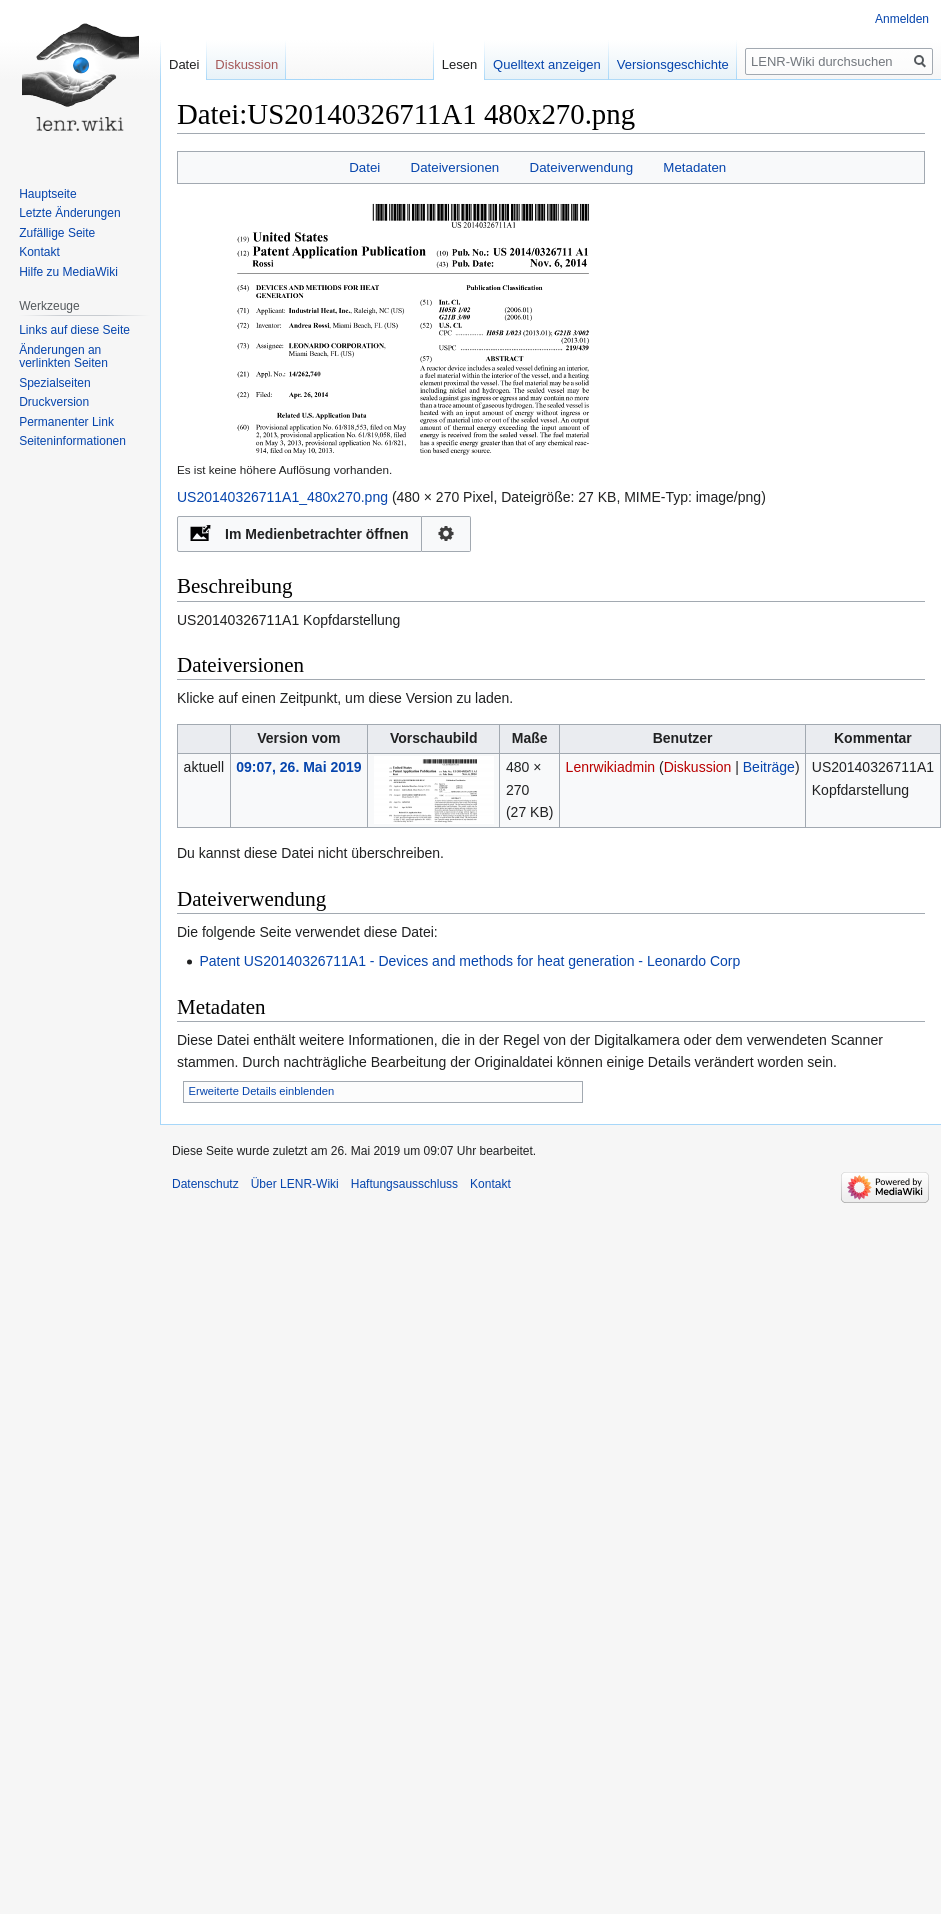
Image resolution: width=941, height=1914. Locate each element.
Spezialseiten (54, 383)
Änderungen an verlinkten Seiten (63, 357)
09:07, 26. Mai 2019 (298, 767)
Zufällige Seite (57, 233)
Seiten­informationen (72, 441)
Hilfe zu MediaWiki (68, 272)
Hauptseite (47, 194)
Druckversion (54, 402)
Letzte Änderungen (69, 213)
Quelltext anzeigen (534, 64)
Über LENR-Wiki (295, 1184)
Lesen (446, 64)
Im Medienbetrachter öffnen (317, 534)
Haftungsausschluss (404, 1184)
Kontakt (39, 252)
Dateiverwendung (582, 167)
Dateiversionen (455, 167)
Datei (364, 167)
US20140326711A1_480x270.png (282, 497)
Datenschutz (205, 1184)
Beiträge (769, 767)
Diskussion (698, 767)
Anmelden (902, 19)
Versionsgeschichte (660, 64)
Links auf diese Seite (74, 330)
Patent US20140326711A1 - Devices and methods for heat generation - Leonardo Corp (469, 961)
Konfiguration (446, 534)
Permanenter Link (66, 422)
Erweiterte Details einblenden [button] (262, 1091)
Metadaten (694, 167)
